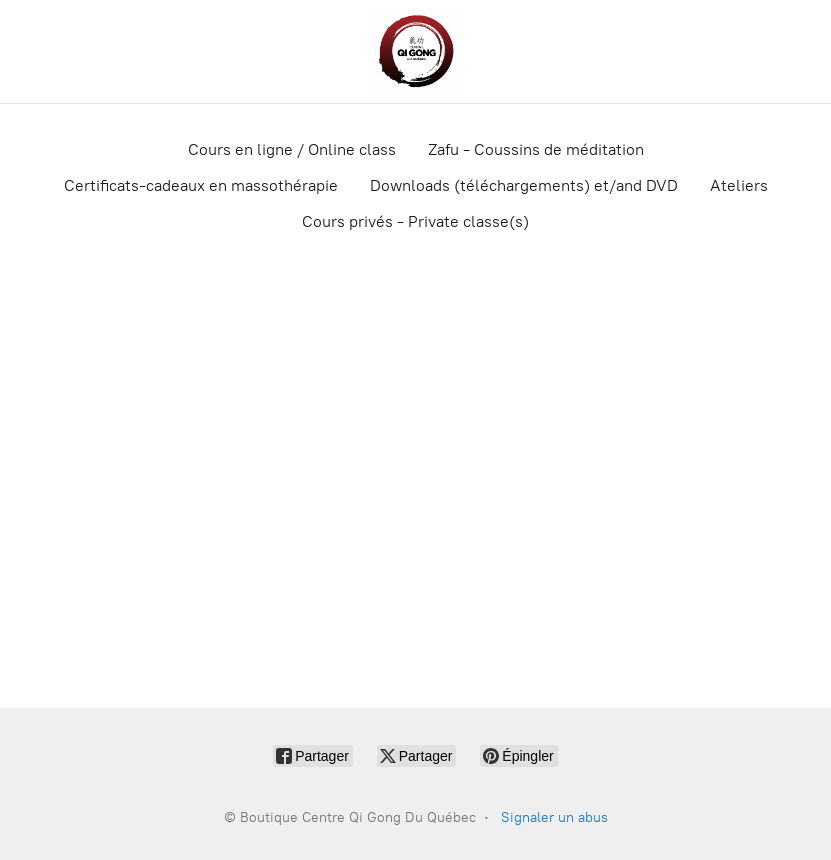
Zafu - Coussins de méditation (536, 149)
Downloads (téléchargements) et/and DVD (524, 185)
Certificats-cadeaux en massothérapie (201, 185)
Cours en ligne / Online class (292, 149)
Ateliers (739, 185)
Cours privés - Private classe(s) (415, 221)
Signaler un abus (554, 817)
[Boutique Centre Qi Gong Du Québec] (415, 51)
